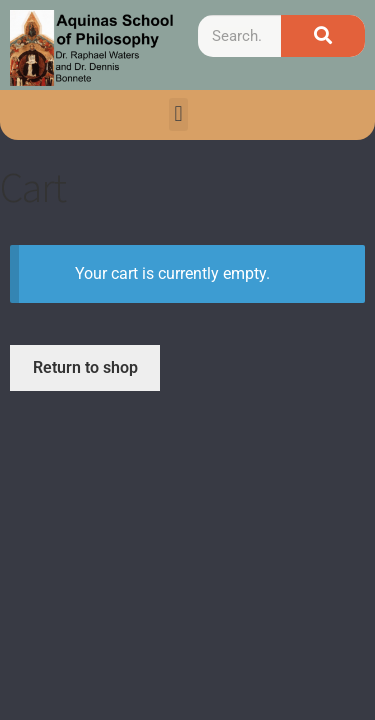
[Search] (323, 36)
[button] (178, 114)
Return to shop (85, 367)
